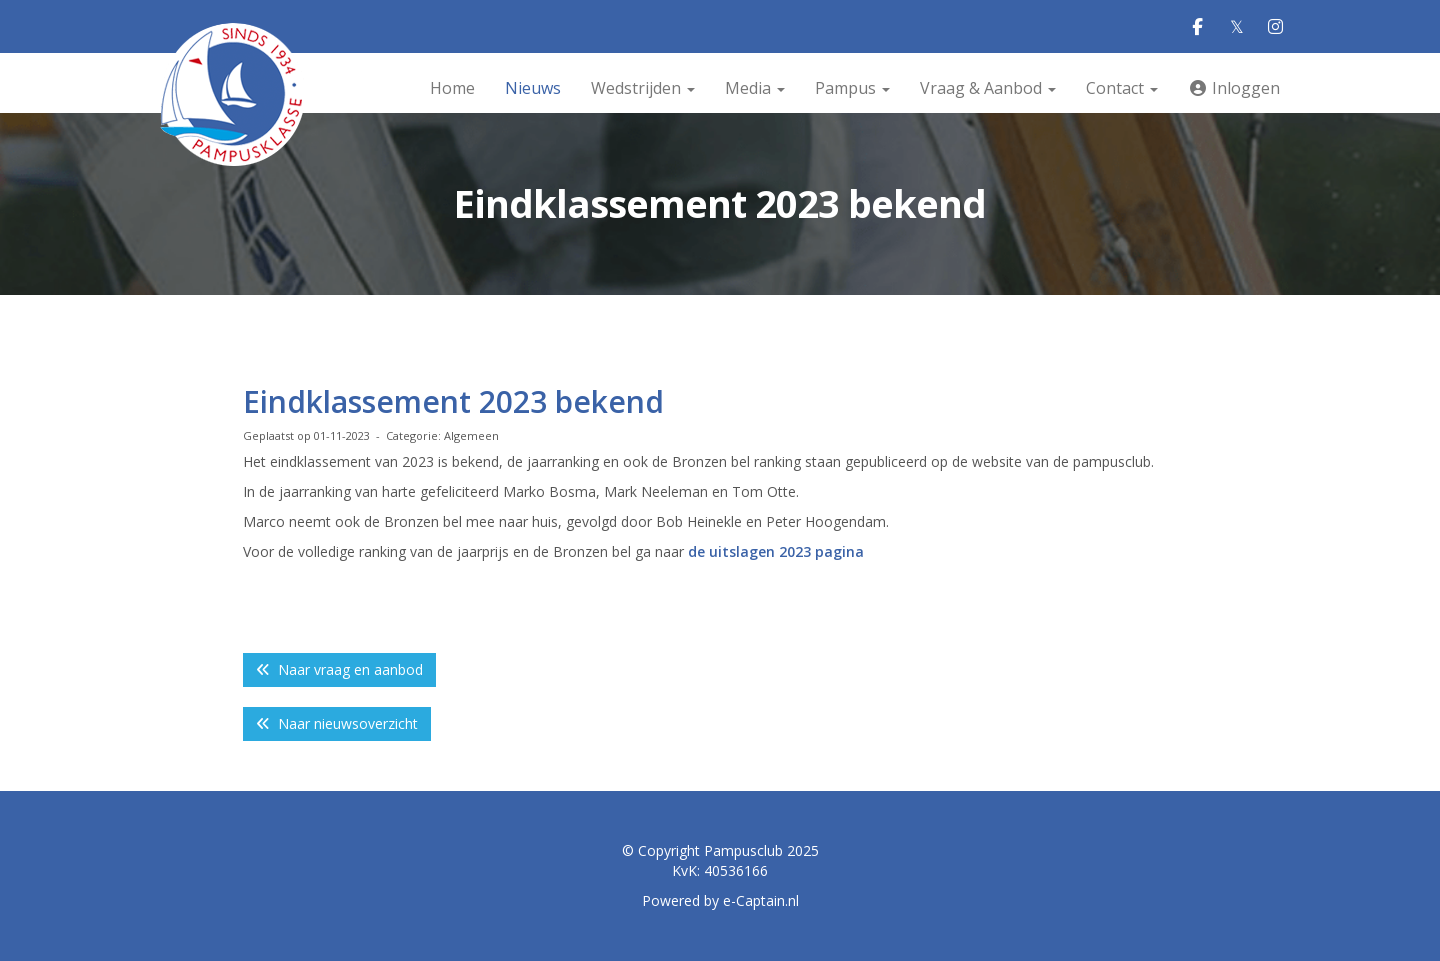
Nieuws (533, 88)
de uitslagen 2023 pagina (776, 551)
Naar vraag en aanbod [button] (339, 669)
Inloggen (1234, 88)
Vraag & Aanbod (988, 88)
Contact (1122, 88)
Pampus (852, 88)
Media (755, 88)
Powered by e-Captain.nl (720, 900)
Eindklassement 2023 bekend (453, 401)
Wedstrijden (643, 88)
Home (452, 88)
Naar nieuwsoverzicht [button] (337, 723)
